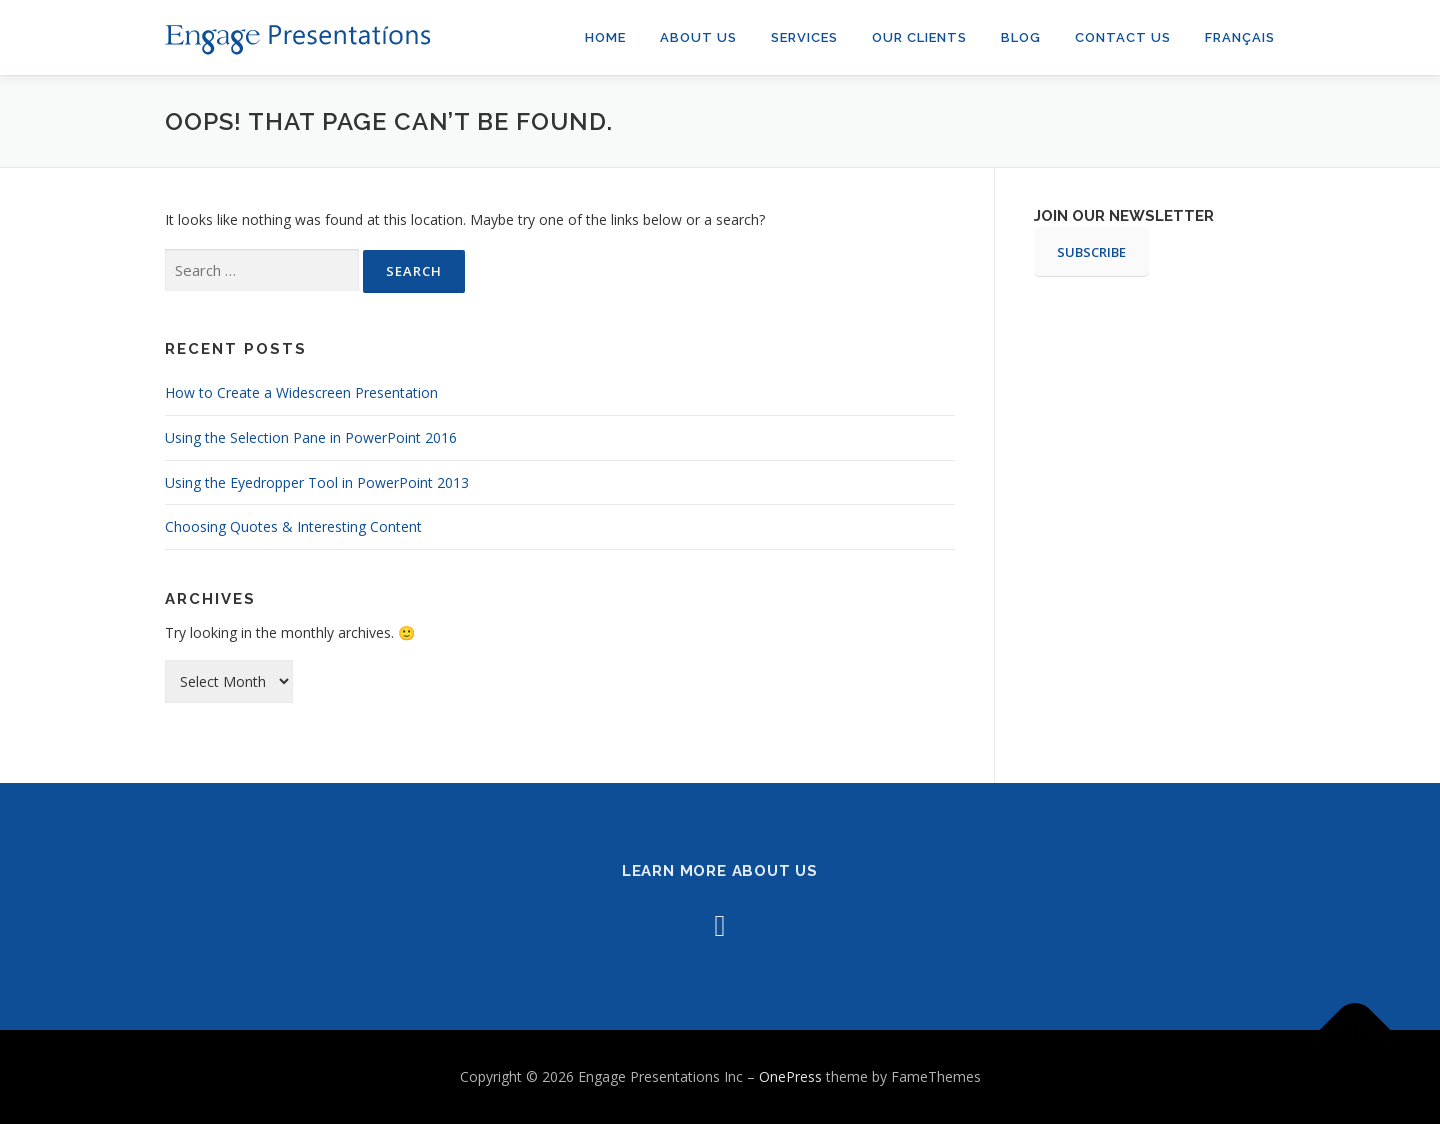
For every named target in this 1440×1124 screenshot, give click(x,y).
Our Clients (919, 37)
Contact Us (1123, 37)
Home (605, 37)
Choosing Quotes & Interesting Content (293, 526)
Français (1240, 37)
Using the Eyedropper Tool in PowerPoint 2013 (317, 482)
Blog (1021, 37)
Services (804, 37)
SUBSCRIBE (1091, 252)
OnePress (790, 1076)
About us (698, 37)
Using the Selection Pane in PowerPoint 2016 (311, 437)
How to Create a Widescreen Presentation (301, 392)
